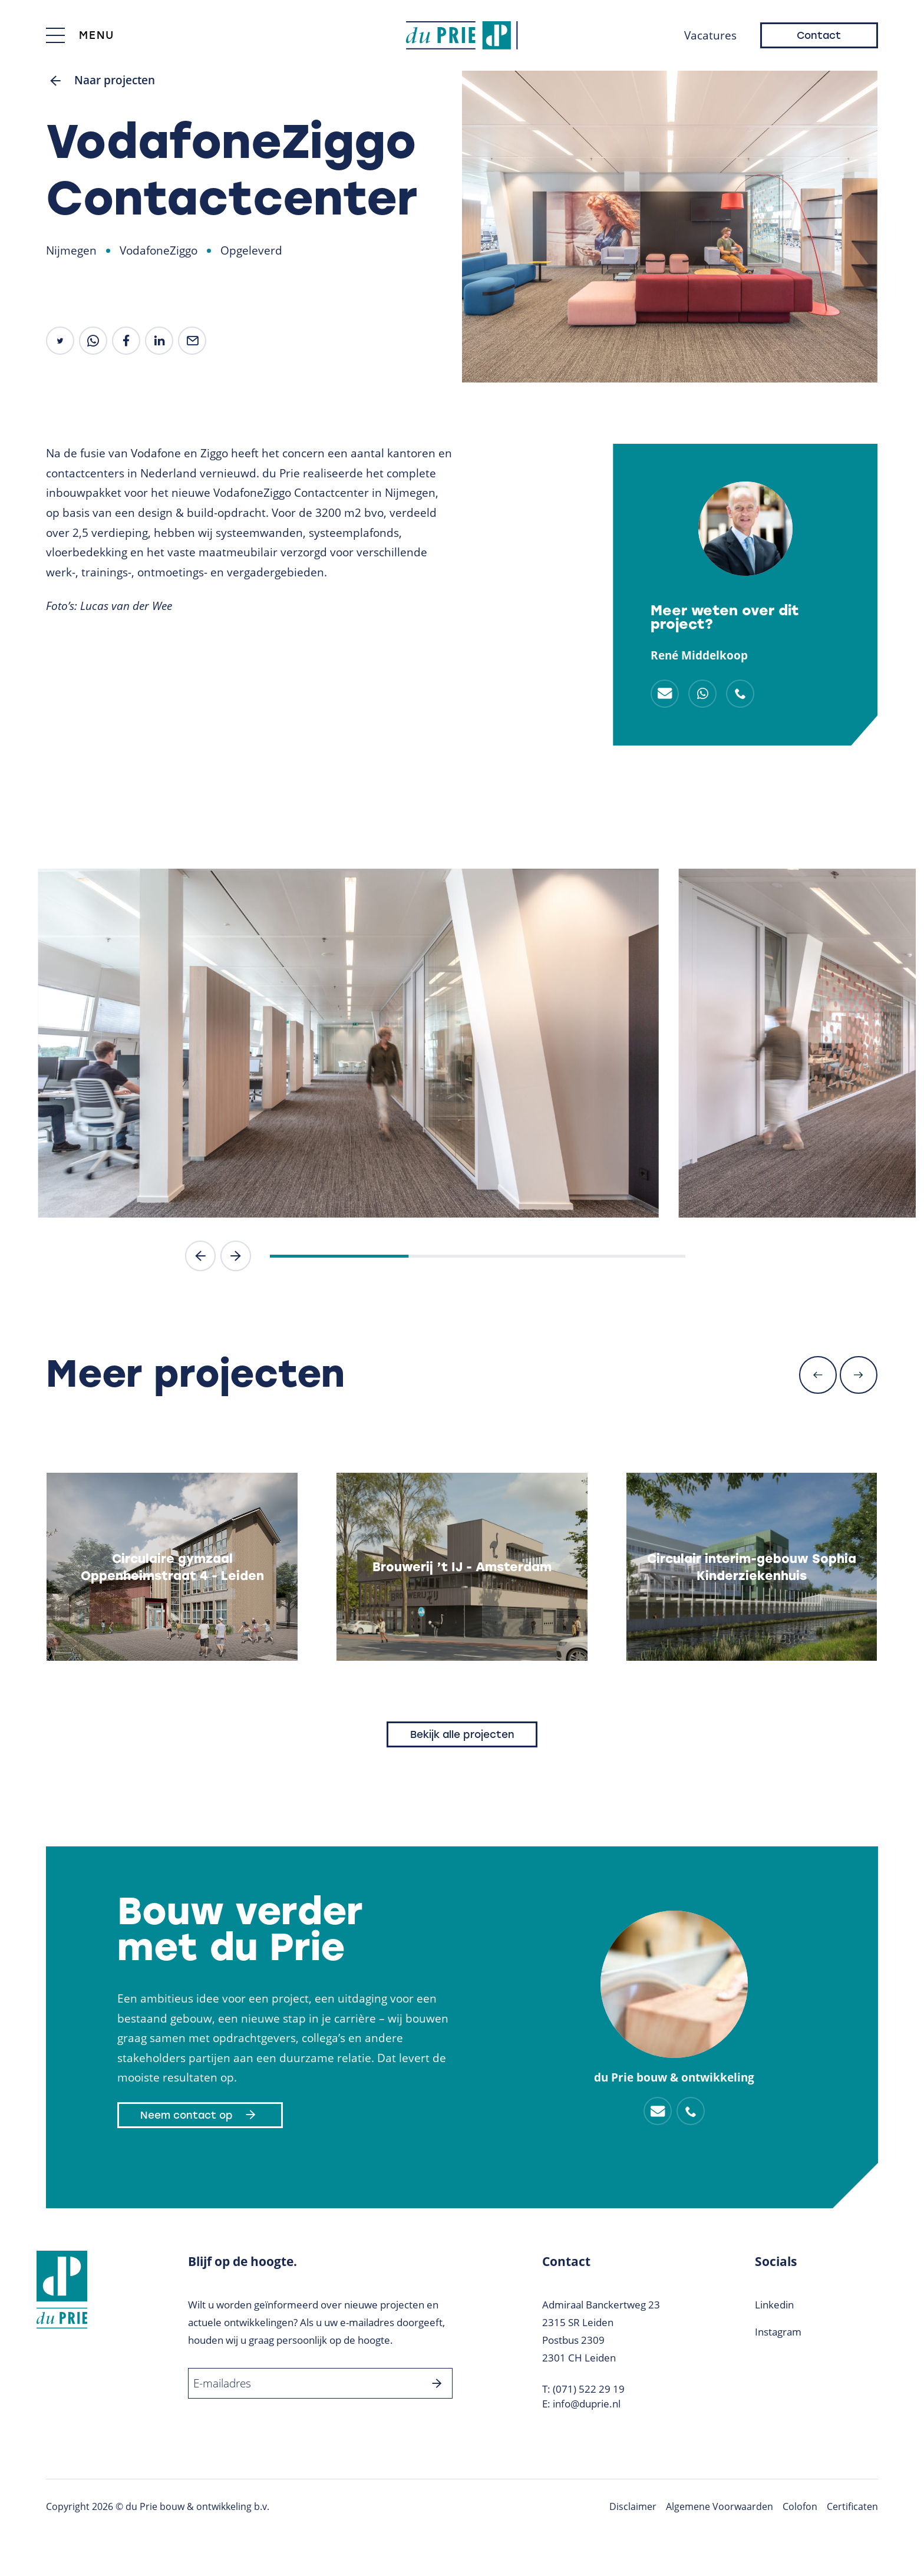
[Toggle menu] (80, 35)
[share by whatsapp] (93, 340)
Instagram (778, 2331)
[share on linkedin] (159, 340)
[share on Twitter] (60, 340)
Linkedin (774, 2304)
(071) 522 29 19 (589, 2389)
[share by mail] (192, 340)
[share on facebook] (126, 340)
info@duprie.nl (587, 2403)
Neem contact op (199, 2115)
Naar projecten (100, 80)
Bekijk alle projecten (462, 1734)
